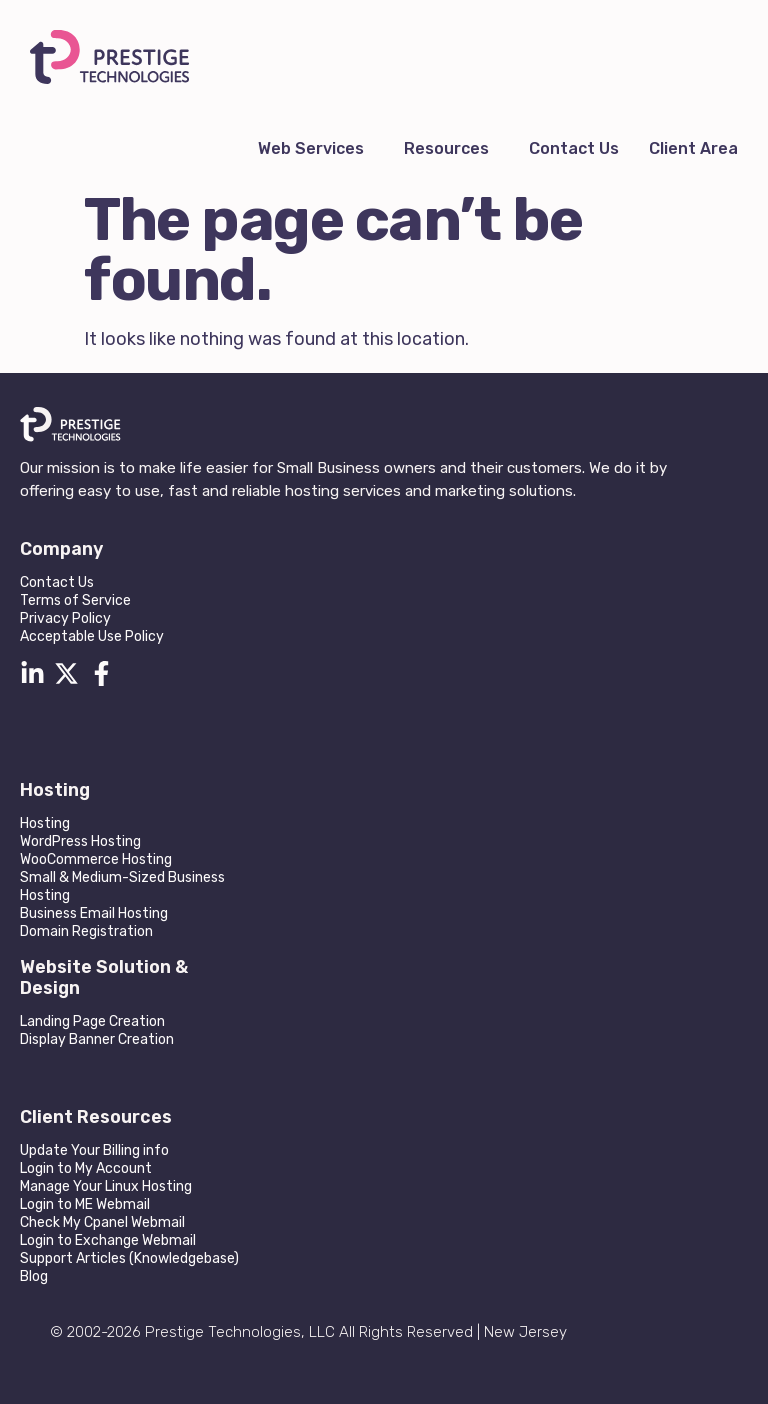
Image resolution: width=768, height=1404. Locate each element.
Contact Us (574, 148)
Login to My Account (86, 1168)
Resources (446, 148)
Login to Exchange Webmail (108, 1240)
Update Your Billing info (94, 1150)
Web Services (311, 148)
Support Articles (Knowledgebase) (129, 1258)
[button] (316, 148)
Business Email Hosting (94, 913)
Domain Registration (86, 931)
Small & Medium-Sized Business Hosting (122, 886)
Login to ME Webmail (85, 1204)
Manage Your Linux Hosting (106, 1186)
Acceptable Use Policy (92, 636)
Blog (34, 1276)
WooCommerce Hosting (96, 859)
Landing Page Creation (92, 1021)
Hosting (45, 823)
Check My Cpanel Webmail (102, 1222)
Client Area (693, 148)
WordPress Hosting (80, 841)
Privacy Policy (65, 618)
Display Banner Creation (97, 1039)
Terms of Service (75, 600)
